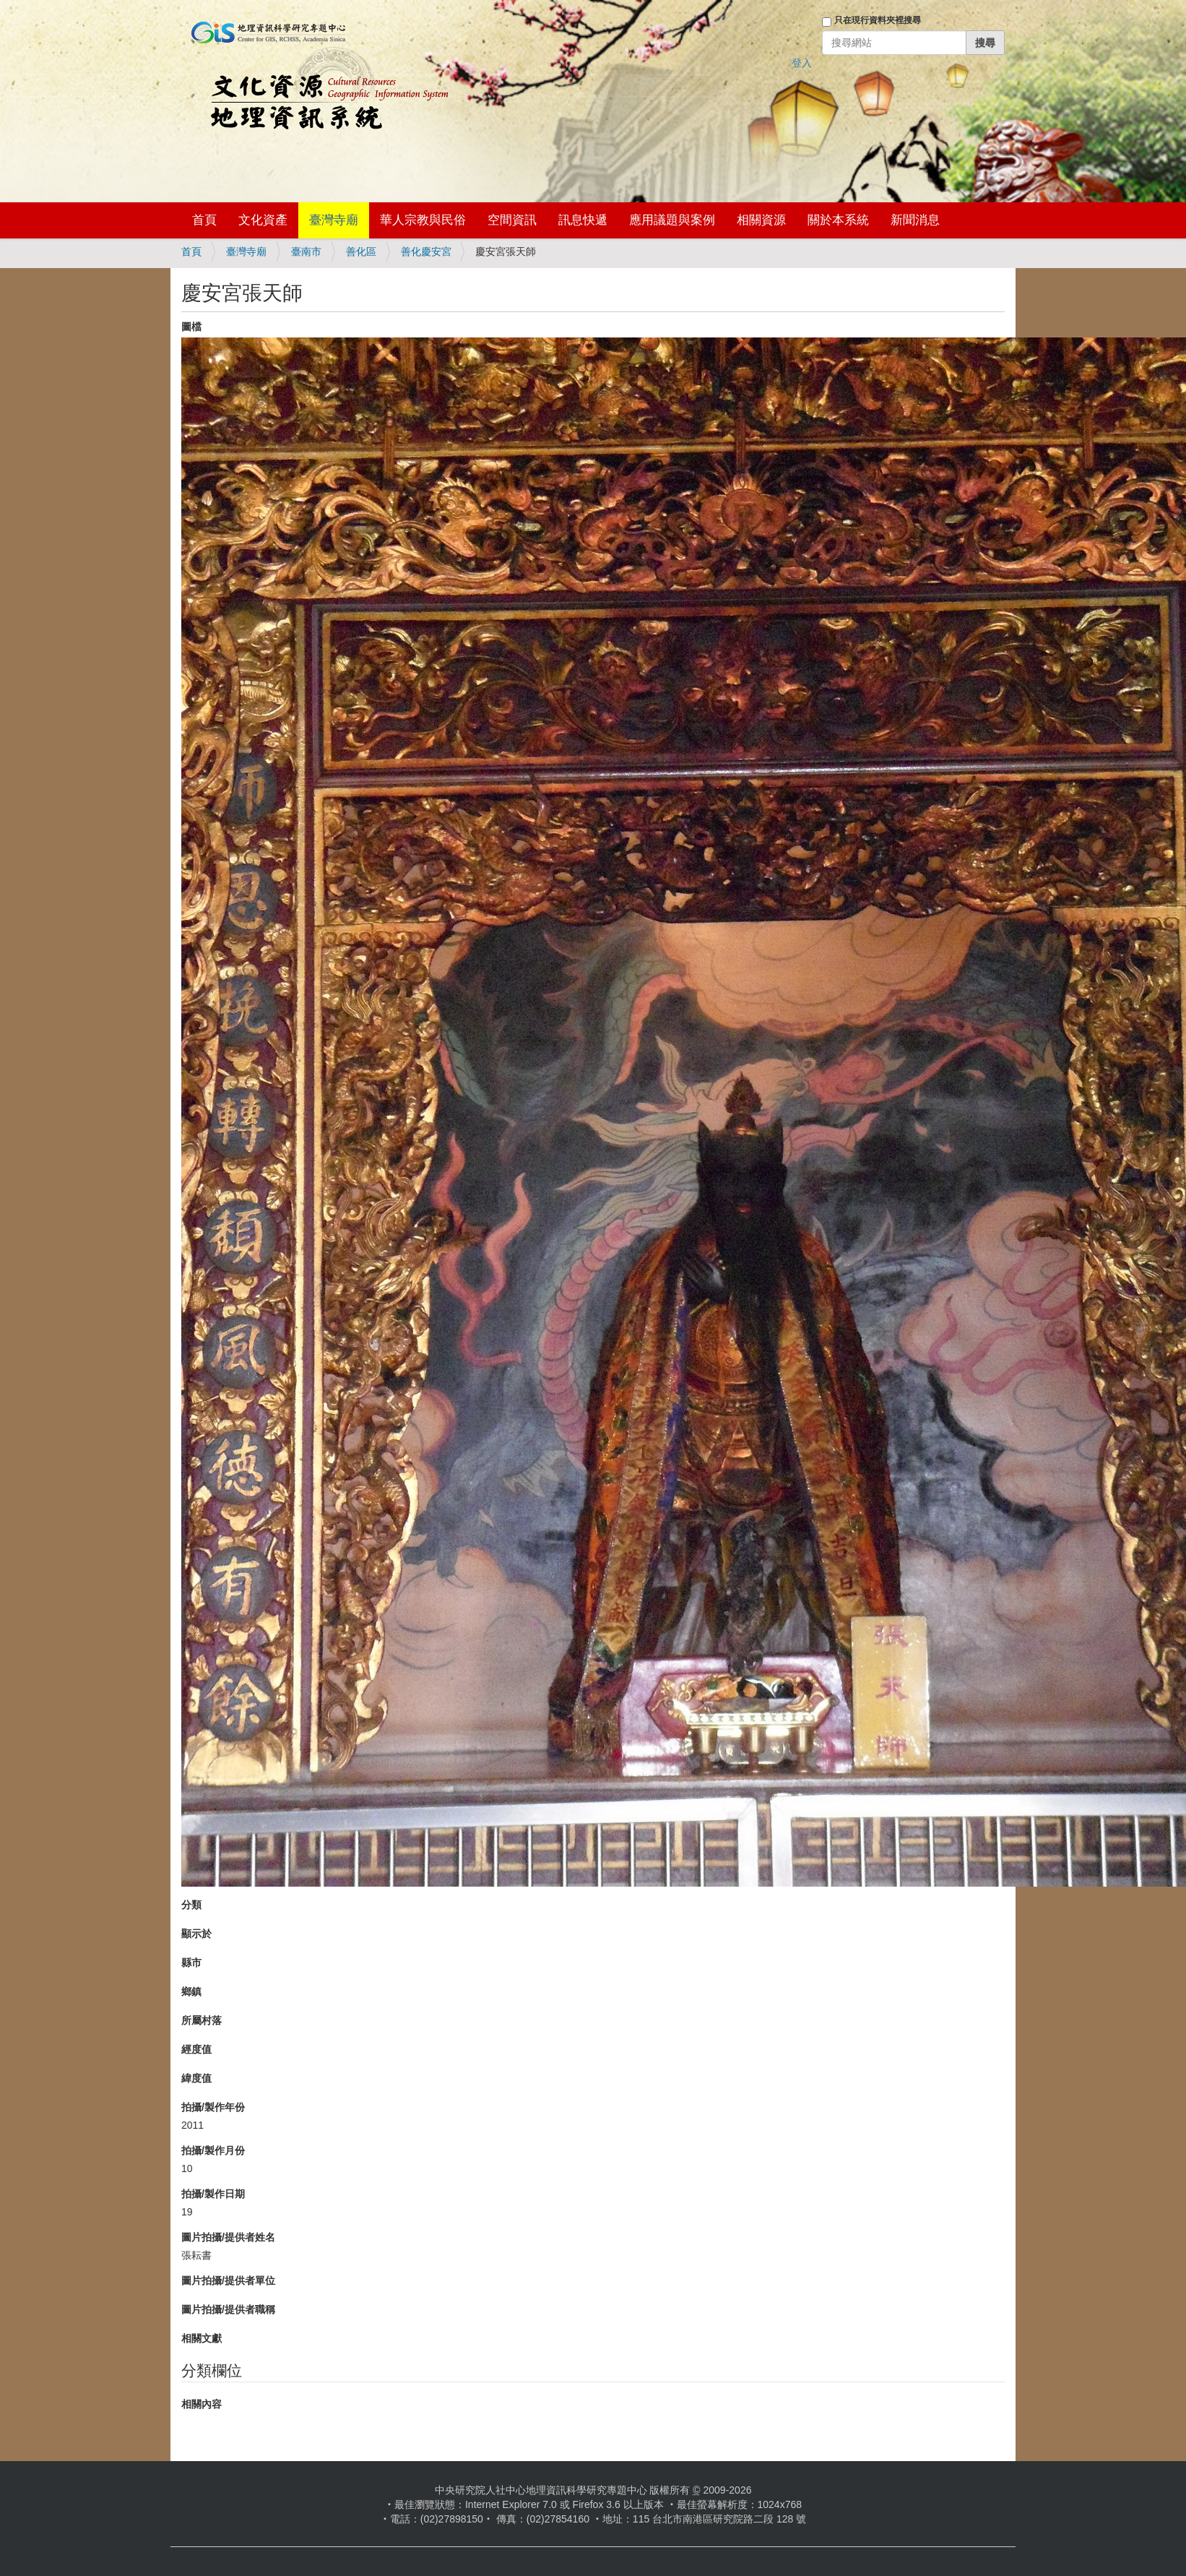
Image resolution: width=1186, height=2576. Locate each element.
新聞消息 (915, 220)
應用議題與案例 (672, 220)
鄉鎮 (191, 1991)
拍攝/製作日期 (213, 2194)
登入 (802, 63)
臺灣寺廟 (333, 220)
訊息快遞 (582, 220)
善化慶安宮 (426, 251)
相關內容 (201, 2404)
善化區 (361, 251)
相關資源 (761, 220)
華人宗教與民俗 (423, 220)
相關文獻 (201, 2338)
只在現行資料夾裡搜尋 (877, 20)
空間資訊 (512, 220)
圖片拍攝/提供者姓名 (228, 2237)
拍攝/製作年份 (213, 2107)
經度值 (196, 2049)
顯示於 (196, 1933)
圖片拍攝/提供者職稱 (228, 2309)
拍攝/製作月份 (213, 2150)
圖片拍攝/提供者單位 (228, 2280)
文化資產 (262, 220)
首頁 (204, 220)
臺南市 (306, 251)
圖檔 (191, 326)
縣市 (191, 1962)
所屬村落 (201, 2020)
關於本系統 (838, 220)
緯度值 (196, 2078)
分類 (191, 1905)
